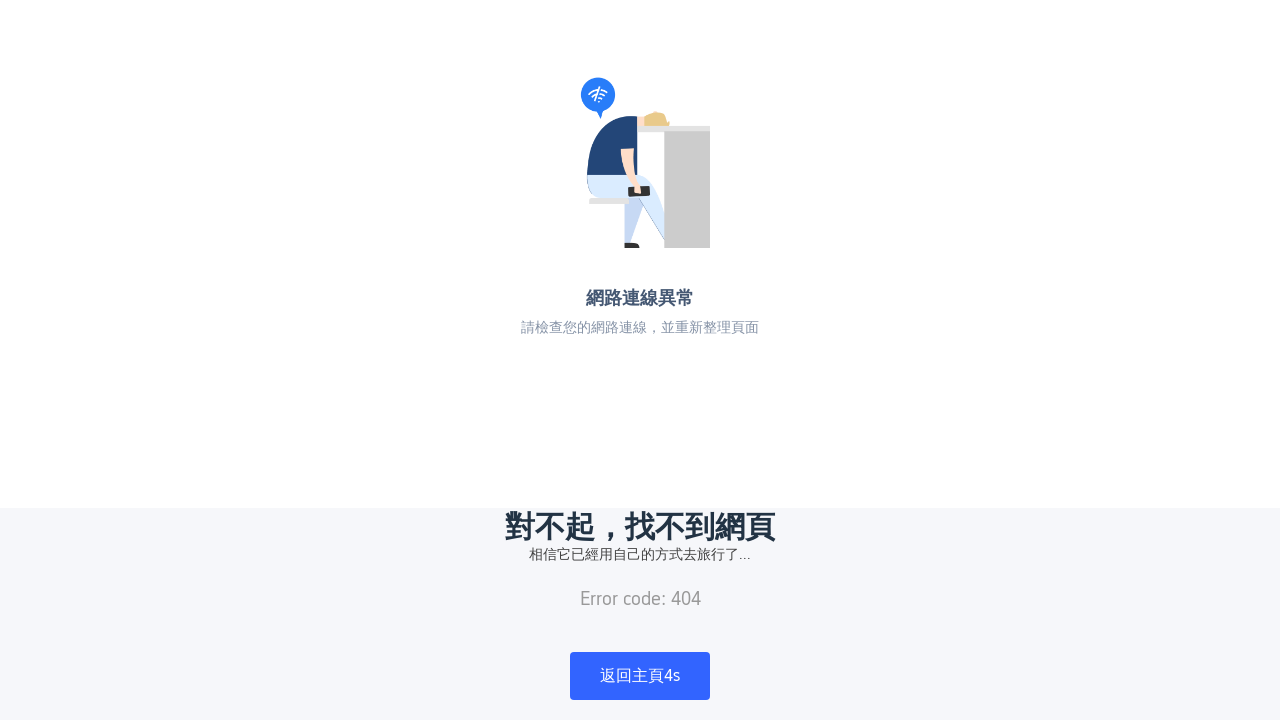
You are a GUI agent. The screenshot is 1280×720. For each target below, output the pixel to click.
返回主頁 (640, 675)
